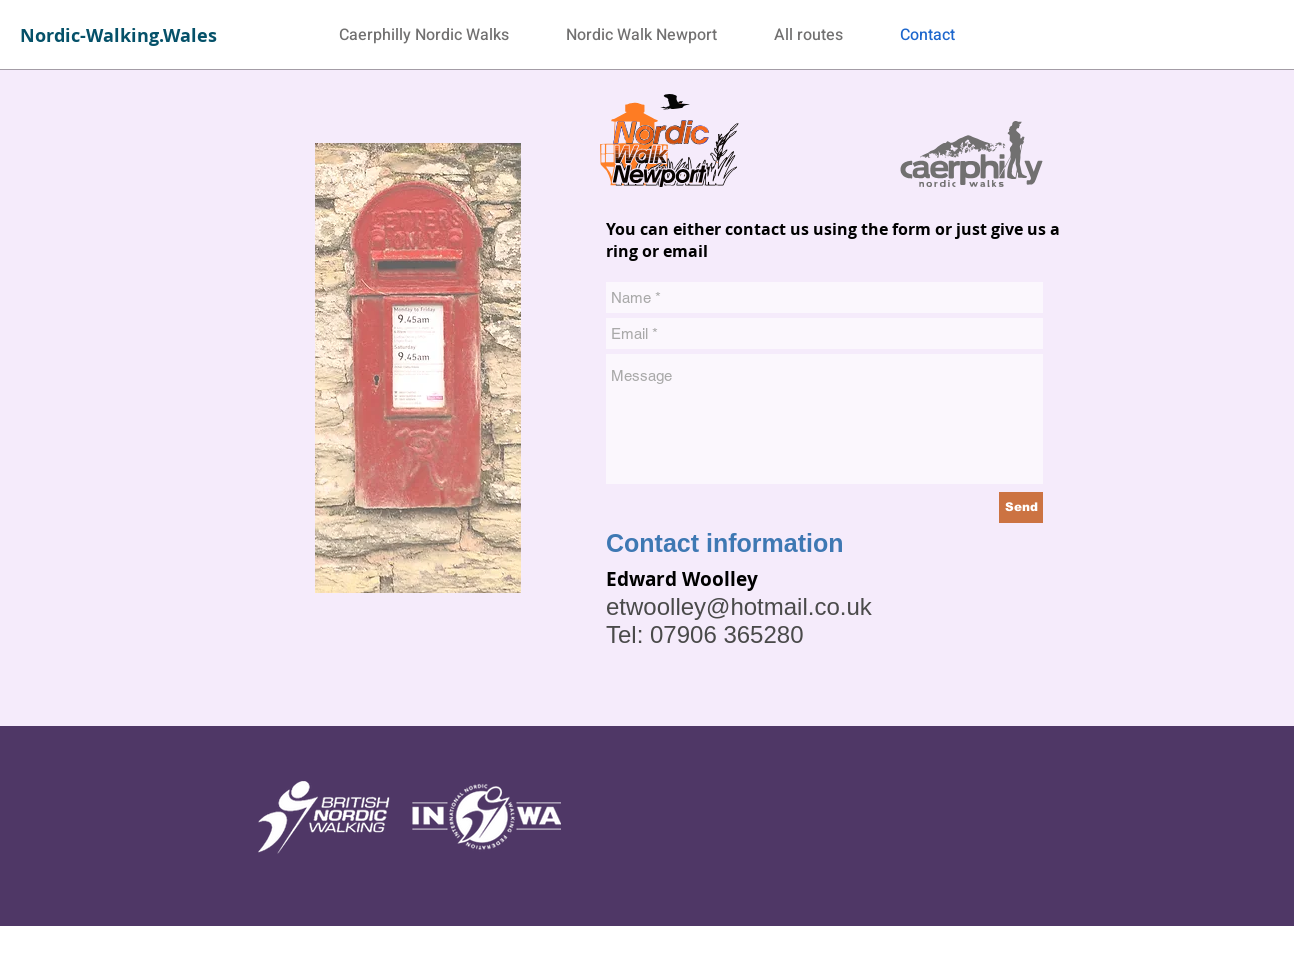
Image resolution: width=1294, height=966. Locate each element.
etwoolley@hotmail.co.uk (739, 606)
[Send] (1021, 507)
